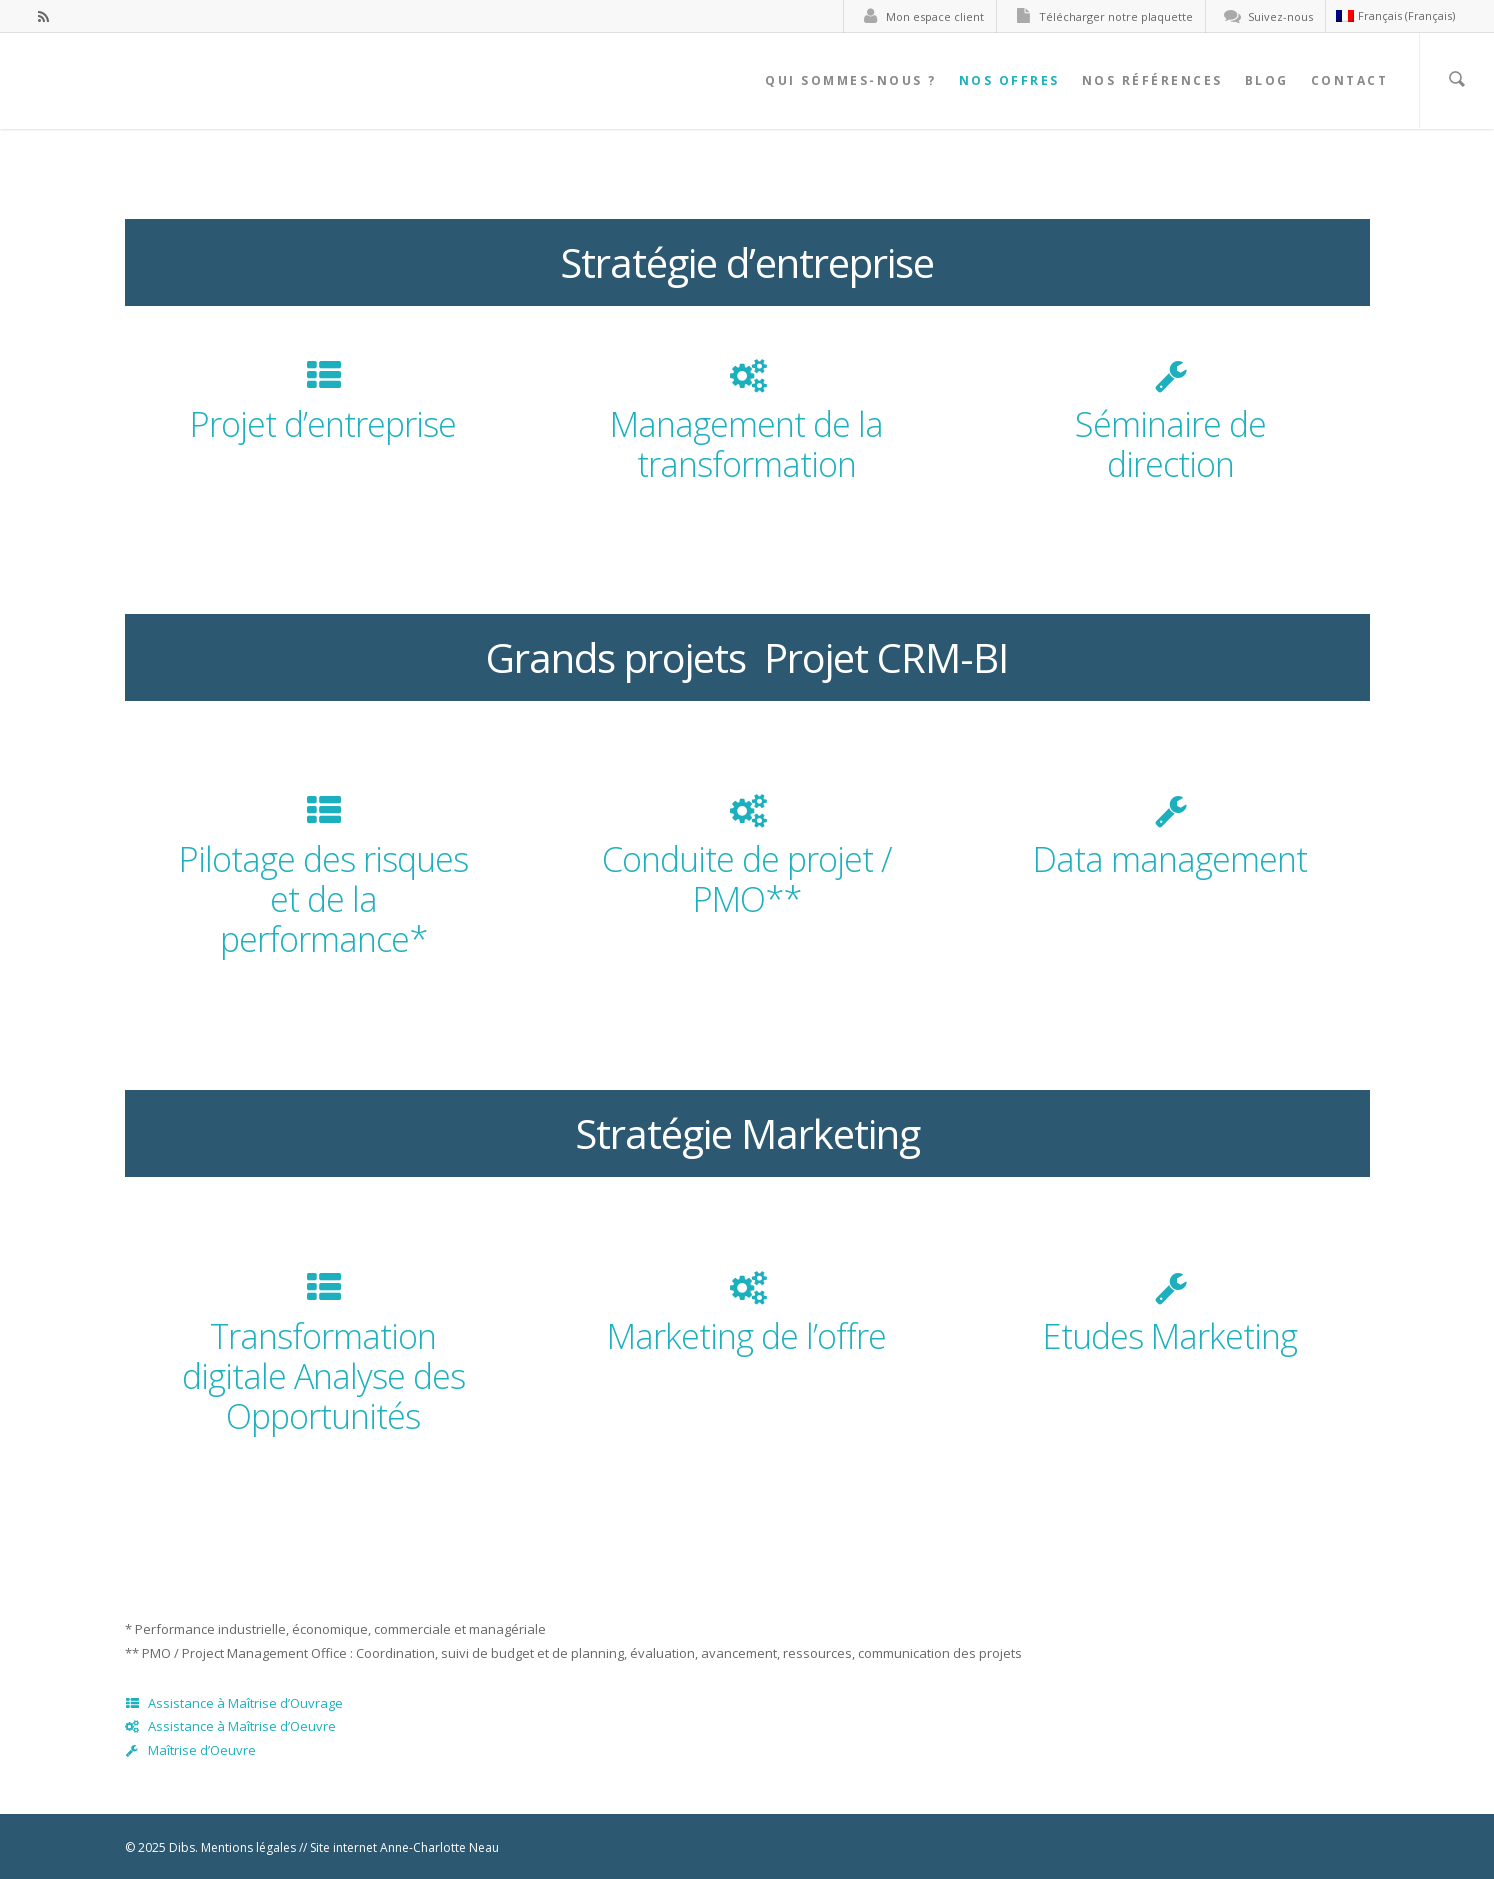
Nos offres (1009, 80)
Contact (1350, 80)
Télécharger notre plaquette (1100, 16)
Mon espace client (919, 16)
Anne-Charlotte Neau (439, 1847)
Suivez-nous (1264, 16)
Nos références (1152, 80)
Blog (1267, 80)
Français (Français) (1395, 15)
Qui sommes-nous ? (851, 80)
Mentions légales (248, 1847)
